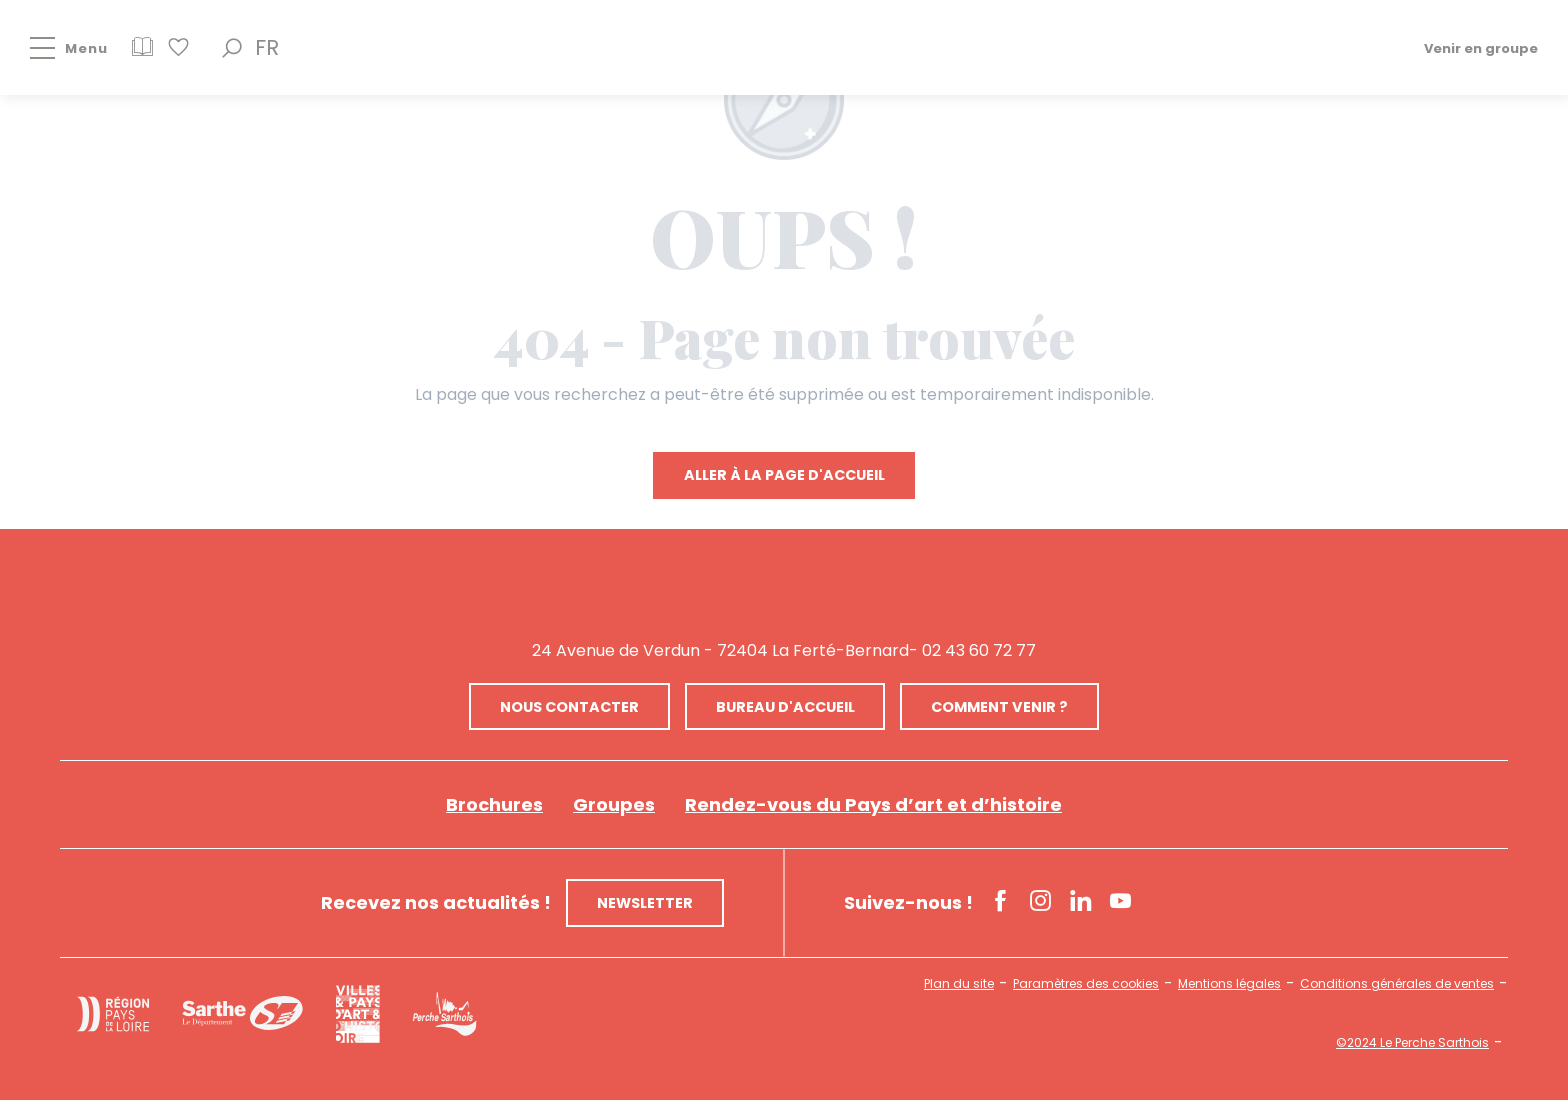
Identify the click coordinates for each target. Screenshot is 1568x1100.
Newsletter (645, 903)
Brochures (494, 804)
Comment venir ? (999, 707)
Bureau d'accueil (785, 707)
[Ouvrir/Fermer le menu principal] (54, 48)
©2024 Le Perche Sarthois (1412, 1043)
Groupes (614, 804)
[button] (232, 48)
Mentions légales (1229, 984)
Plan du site (959, 984)
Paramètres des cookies (1086, 984)
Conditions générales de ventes (1397, 984)
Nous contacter (569, 707)
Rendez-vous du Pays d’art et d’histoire (873, 804)
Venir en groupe (1481, 47)
